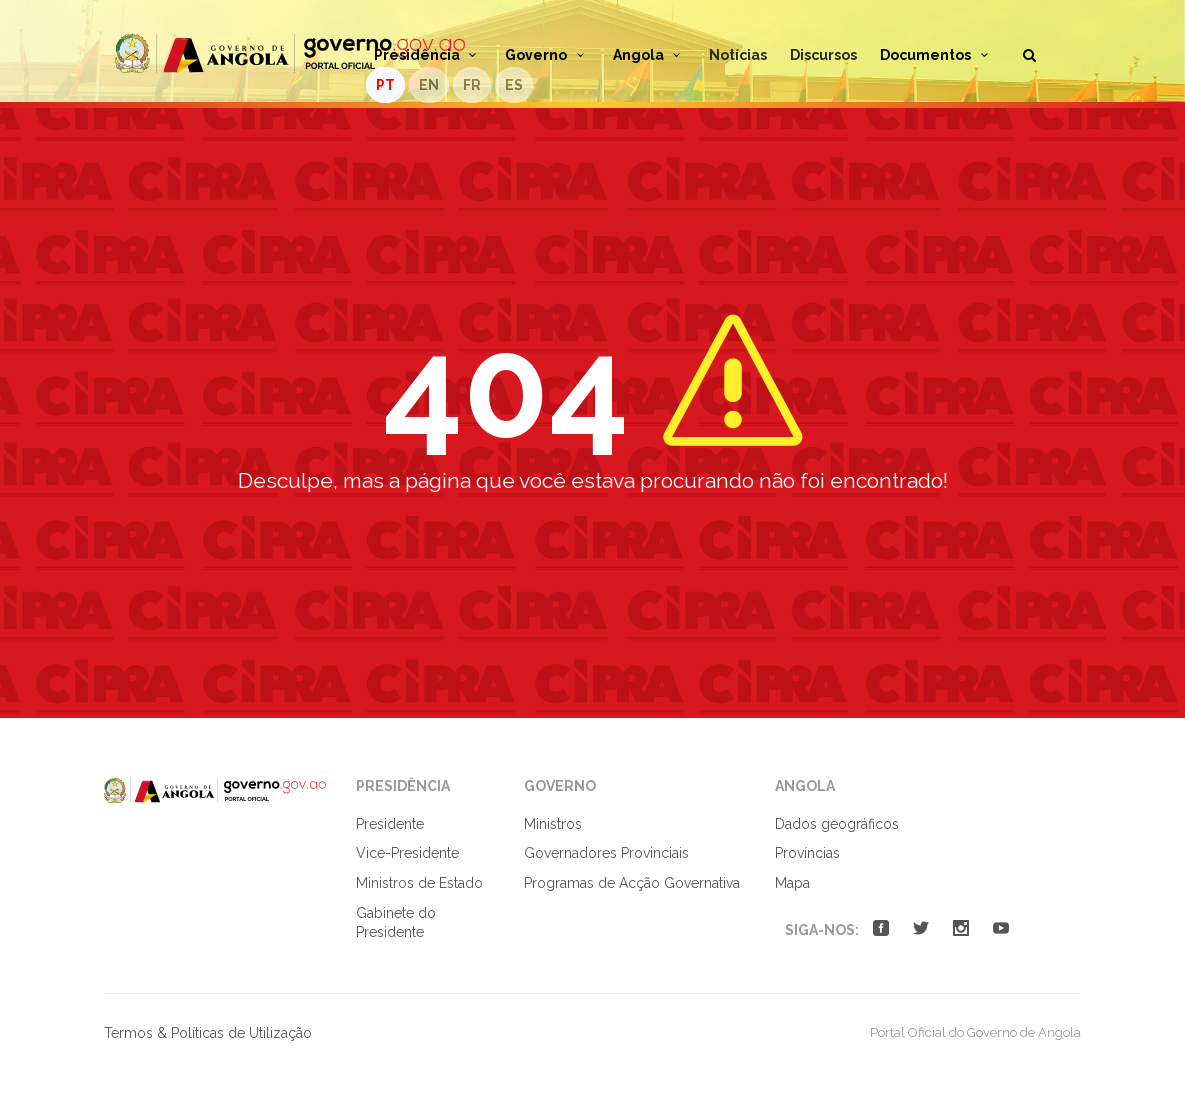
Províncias (807, 853)
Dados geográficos (837, 824)
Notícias (738, 55)
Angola (650, 55)
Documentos (937, 55)
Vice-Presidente (407, 853)
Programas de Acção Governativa (632, 883)
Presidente (390, 824)
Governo (547, 55)
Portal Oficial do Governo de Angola (290, 53)
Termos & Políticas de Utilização (208, 1033)
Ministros (553, 824)
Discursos (823, 55)
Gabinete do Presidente (396, 923)
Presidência (428, 55)
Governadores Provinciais (606, 853)
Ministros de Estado (419, 883)
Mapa (792, 883)
